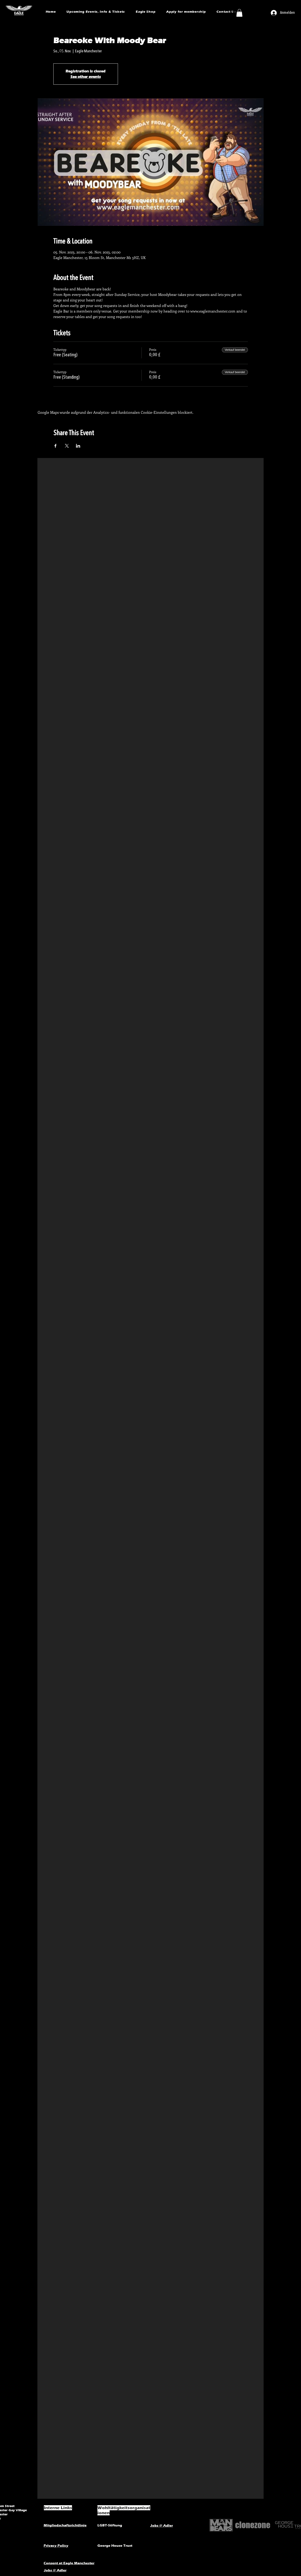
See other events (85, 76)
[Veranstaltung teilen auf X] (67, 446)
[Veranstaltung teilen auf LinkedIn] (78, 446)
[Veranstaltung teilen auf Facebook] (55, 446)
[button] (239, 13)
